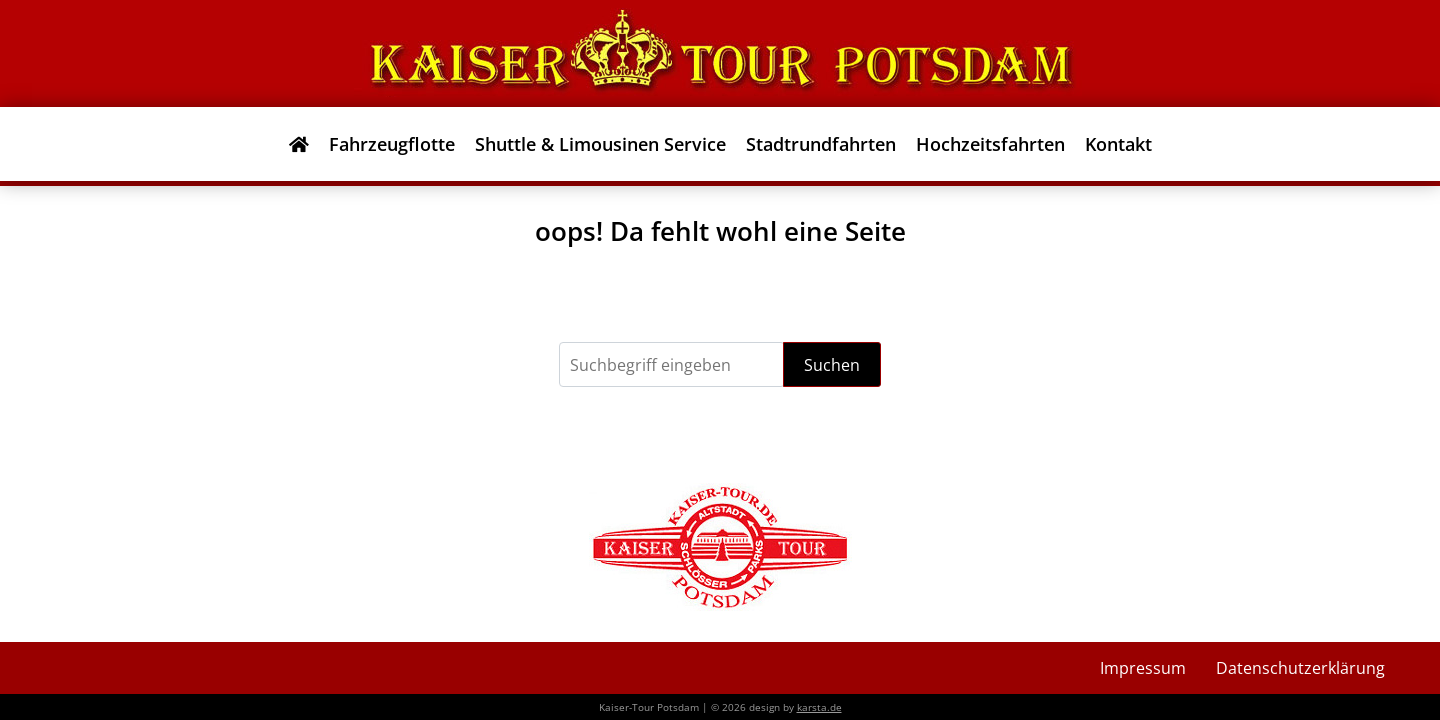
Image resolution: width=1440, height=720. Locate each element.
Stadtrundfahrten (821, 144)
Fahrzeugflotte (392, 144)
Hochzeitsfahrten (990, 144)
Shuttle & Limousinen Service (600, 144)
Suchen (832, 365)
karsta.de (819, 707)
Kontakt (1118, 144)
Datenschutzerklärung (1300, 668)
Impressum (1143, 668)
